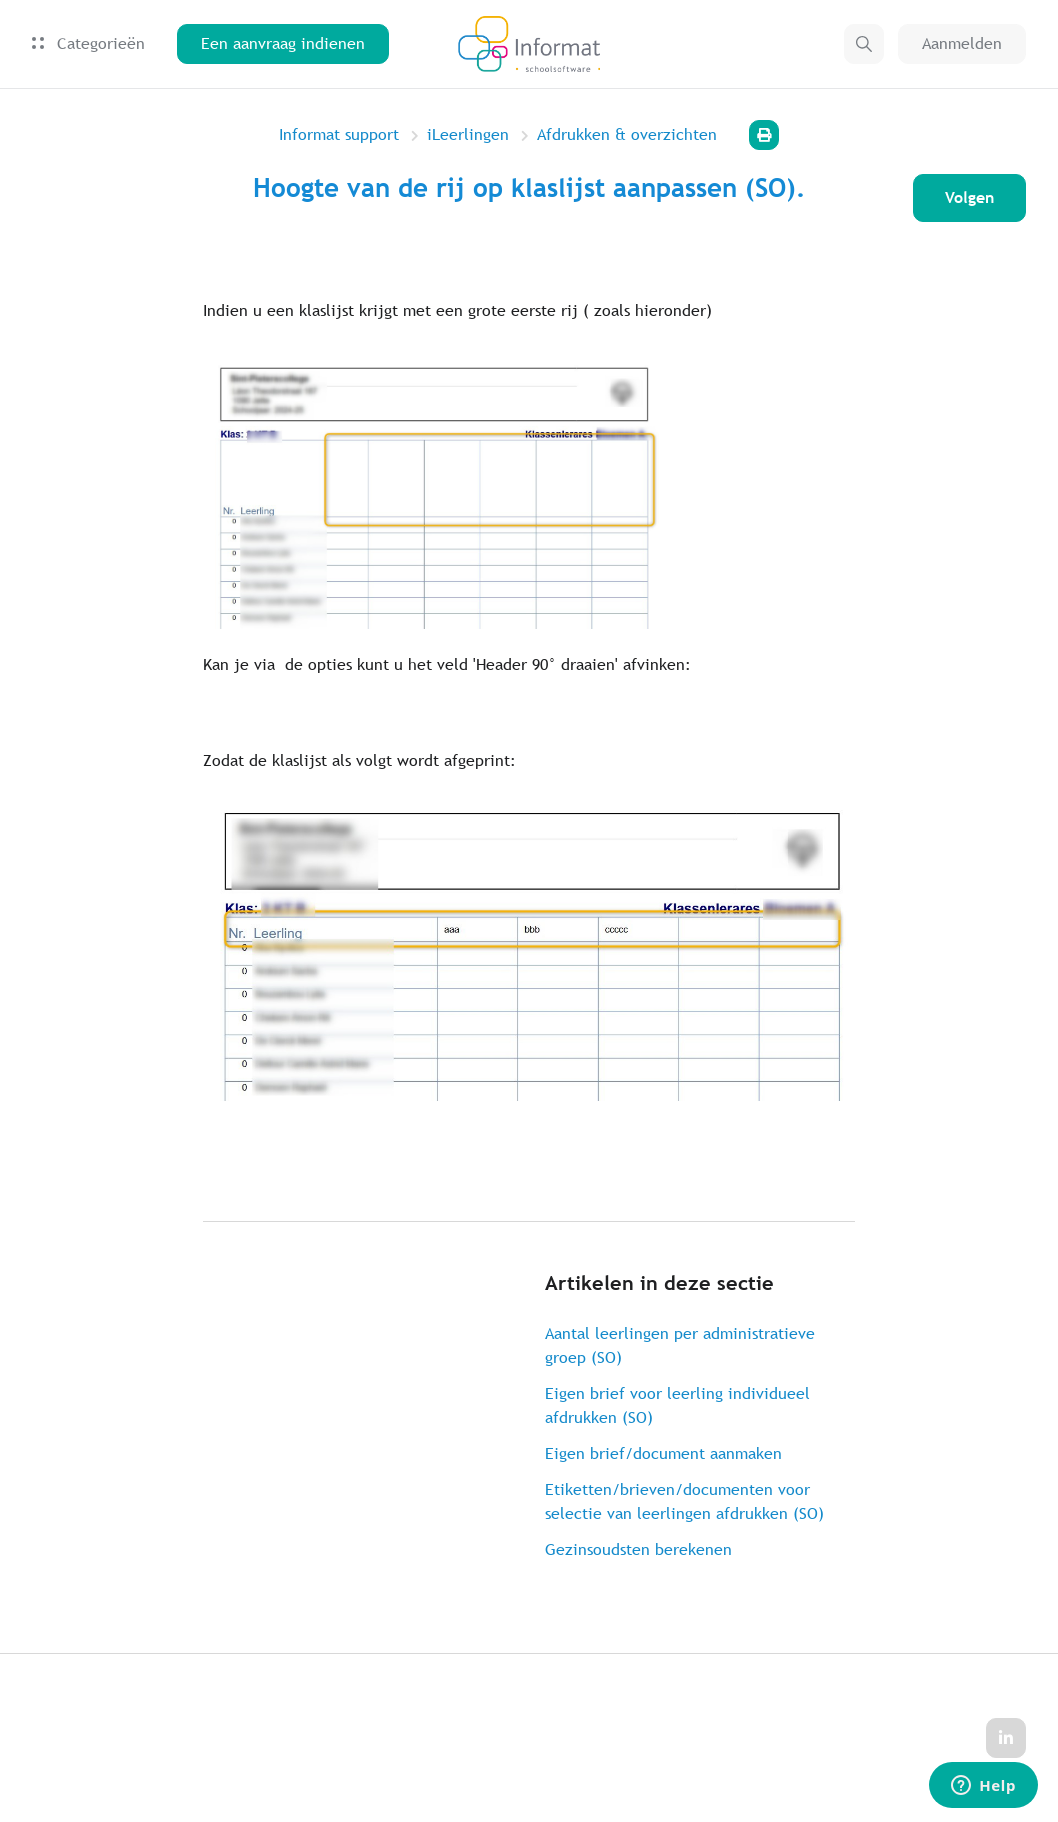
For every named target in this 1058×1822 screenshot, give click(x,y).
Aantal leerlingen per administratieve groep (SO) (680, 1345)
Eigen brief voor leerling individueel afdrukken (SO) (677, 1405)
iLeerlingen (468, 134)
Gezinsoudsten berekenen (638, 1549)
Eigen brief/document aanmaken (663, 1453)
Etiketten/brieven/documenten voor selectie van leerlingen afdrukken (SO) (684, 1501)
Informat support (339, 134)
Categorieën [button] (88, 43)
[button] (864, 44)
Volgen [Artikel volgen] (969, 197)
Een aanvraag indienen (283, 43)
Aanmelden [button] (962, 43)
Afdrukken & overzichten (627, 134)
